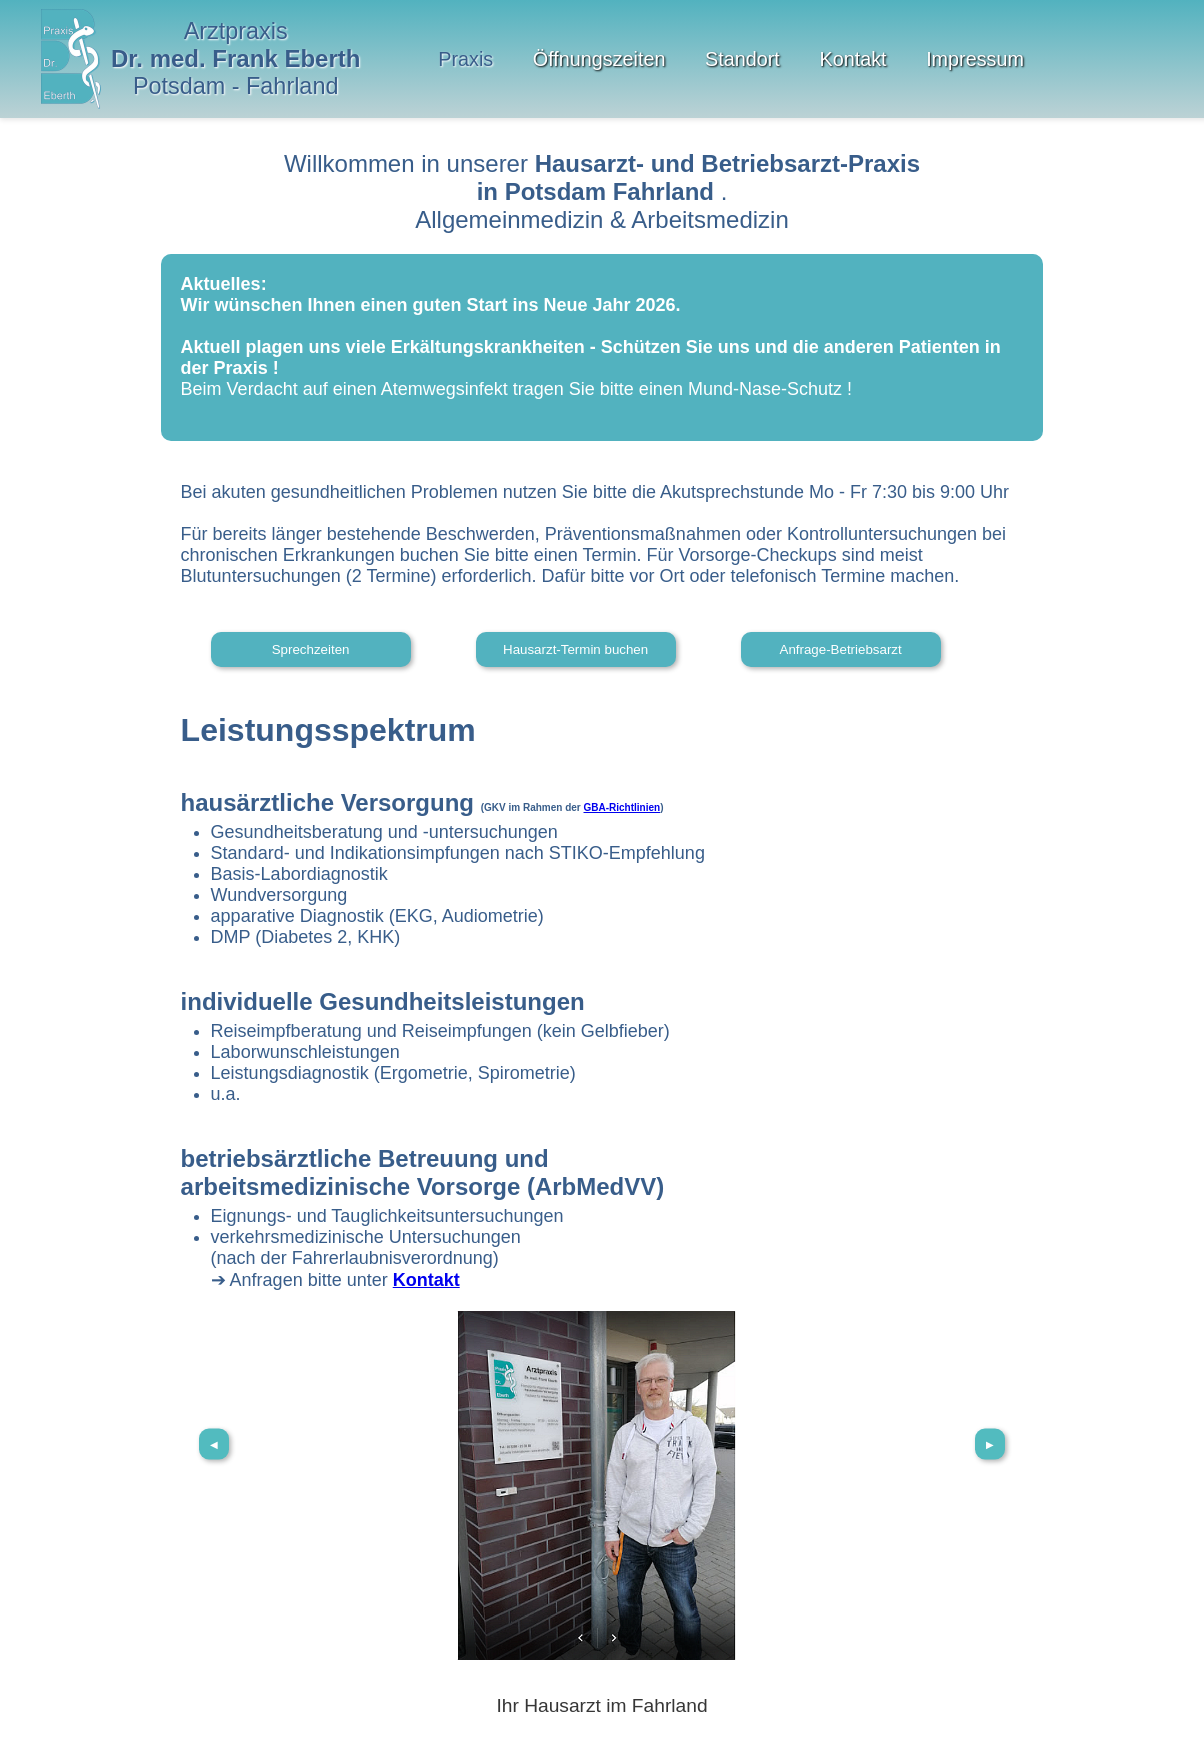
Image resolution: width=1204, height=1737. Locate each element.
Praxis (465, 59)
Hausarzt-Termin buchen (575, 649)
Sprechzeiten (311, 649)
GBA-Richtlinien (622, 807)
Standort (742, 59)
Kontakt (852, 59)
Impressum (975, 59)
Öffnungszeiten (599, 59)
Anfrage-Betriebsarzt (841, 649)
